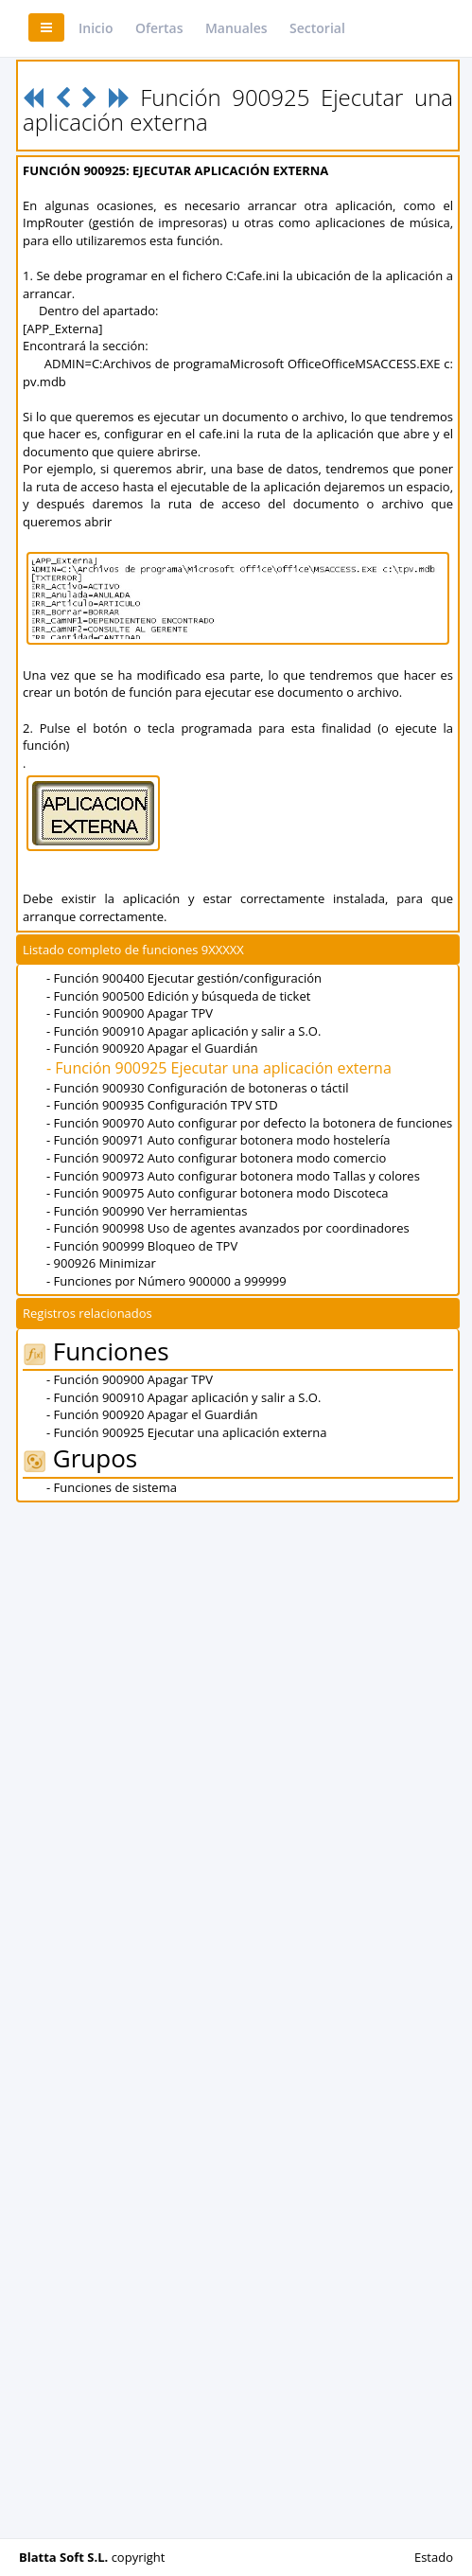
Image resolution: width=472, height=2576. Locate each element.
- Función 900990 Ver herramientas (146, 1210)
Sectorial (317, 28)
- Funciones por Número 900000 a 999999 (166, 1280)
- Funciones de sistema (111, 1487)
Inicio (96, 28)
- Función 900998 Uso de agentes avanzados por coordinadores (228, 1227)
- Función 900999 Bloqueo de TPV (141, 1245)
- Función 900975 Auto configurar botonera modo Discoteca (217, 1192)
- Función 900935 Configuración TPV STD (162, 1104)
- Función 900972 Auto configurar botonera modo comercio (216, 1157)
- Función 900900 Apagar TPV (129, 1013)
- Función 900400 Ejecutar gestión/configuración (184, 977)
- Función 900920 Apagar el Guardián (152, 1048)
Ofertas (159, 28)
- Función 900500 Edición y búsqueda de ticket (178, 995)
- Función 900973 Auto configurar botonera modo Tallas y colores (233, 1175)
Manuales (236, 28)
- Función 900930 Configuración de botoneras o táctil (197, 1087)
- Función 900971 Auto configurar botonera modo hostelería (218, 1139)
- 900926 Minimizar (101, 1262)
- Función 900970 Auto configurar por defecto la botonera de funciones (249, 1122)
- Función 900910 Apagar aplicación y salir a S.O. (183, 1030)
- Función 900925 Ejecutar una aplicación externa (219, 1067)
